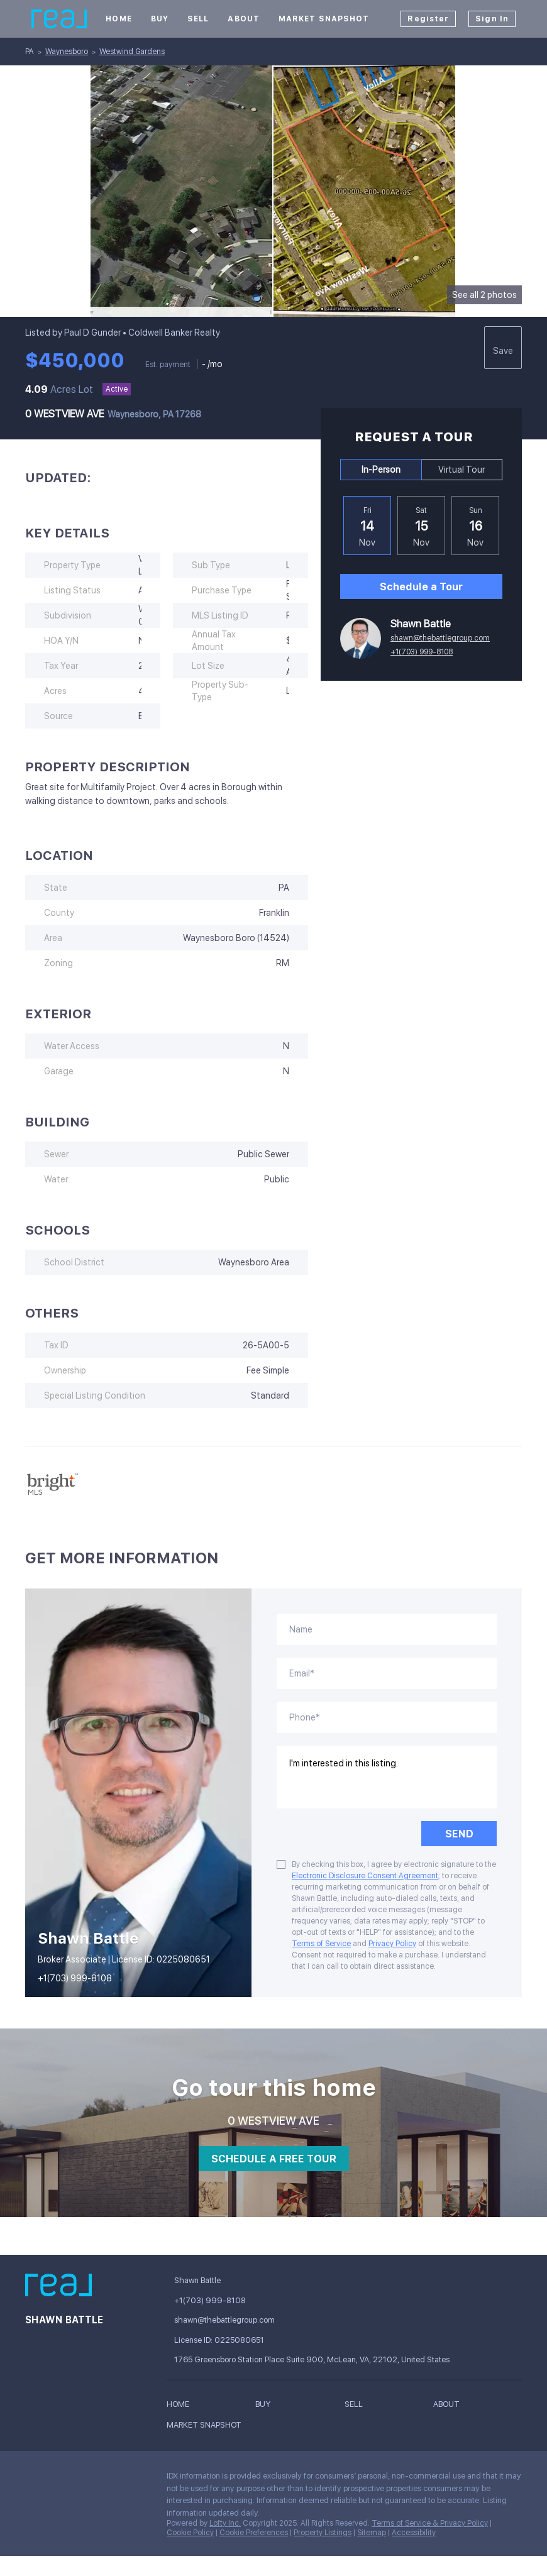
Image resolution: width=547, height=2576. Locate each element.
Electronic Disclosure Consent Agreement (365, 1875)
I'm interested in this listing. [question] (387, 1777)
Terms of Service (321, 1943)
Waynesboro (66, 51)
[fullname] (387, 1629)
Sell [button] (198, 18)
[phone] (387, 1717)
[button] (181, 2406)
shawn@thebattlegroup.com (440, 638)
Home (118, 18)
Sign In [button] (492, 18)
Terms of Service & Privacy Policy (430, 2523)
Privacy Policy (392, 1943)
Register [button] (428, 18)
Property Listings (322, 2532)
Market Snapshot (324, 18)
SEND (459, 1834)
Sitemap (371, 2532)
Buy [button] (160, 18)
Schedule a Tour (421, 587)
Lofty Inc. (225, 2523)
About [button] (244, 18)
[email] (387, 1673)
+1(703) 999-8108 (421, 651)
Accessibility (414, 2532)
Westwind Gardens (132, 51)
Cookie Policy (190, 2532)
